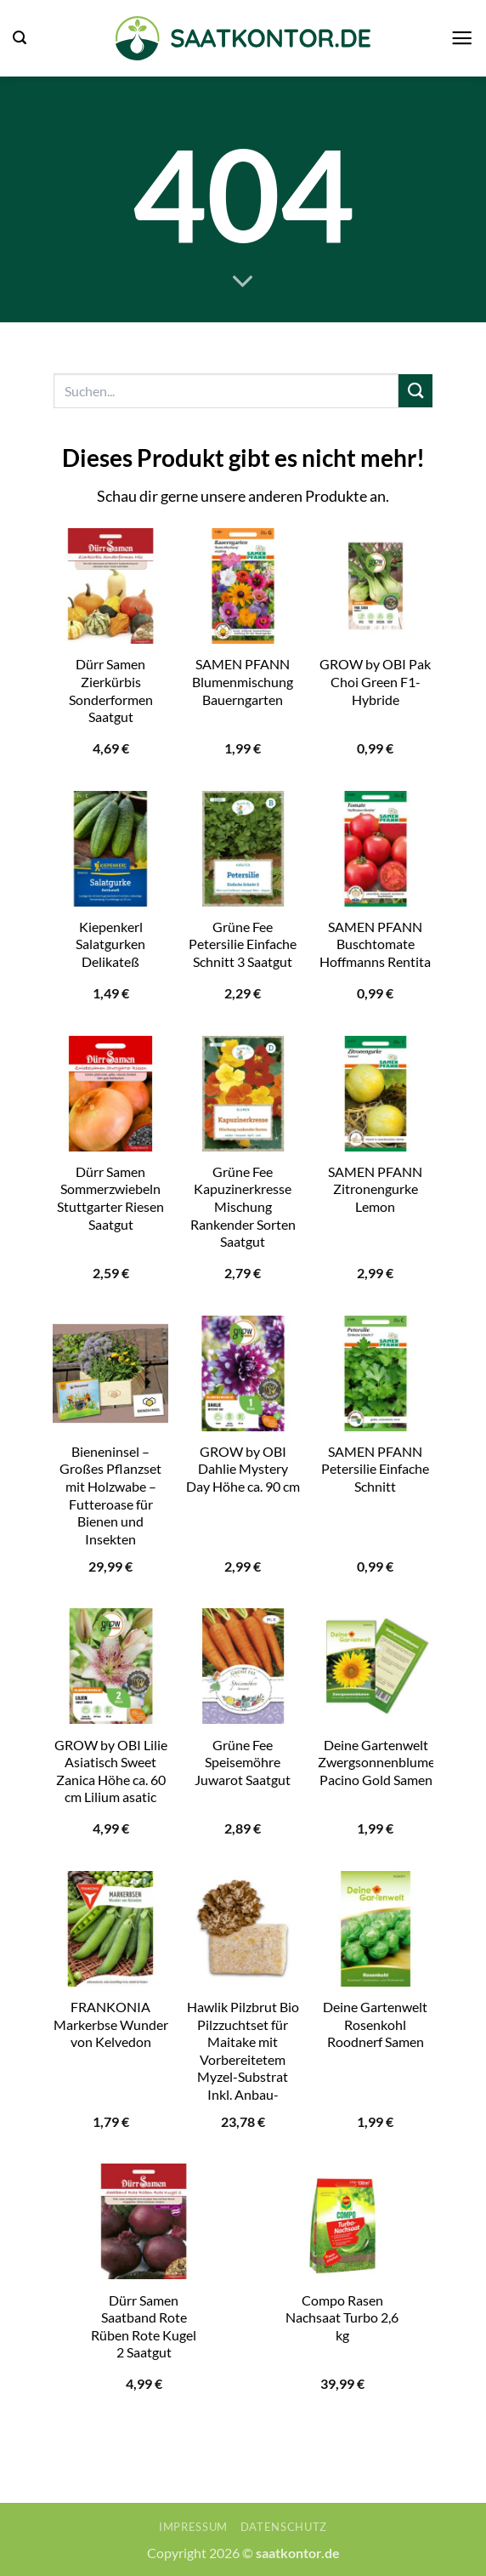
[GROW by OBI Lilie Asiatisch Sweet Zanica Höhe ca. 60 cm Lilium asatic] (110, 1666)
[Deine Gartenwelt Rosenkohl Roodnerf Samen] (375, 1929)
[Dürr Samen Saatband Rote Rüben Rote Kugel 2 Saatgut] (143, 2221)
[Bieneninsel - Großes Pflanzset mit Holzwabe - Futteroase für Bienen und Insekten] (110, 1373)
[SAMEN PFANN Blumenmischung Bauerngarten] (243, 586)
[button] (19, 37)
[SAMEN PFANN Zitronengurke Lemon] (375, 1094)
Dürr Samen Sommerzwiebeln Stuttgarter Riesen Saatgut (110, 1197)
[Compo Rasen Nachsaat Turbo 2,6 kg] (342, 2221)
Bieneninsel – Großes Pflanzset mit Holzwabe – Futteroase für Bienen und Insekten (110, 1495)
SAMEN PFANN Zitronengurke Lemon (375, 1188)
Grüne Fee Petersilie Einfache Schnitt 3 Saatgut (243, 944)
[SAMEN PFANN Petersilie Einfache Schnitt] (375, 1373)
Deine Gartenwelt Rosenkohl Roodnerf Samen (375, 2024)
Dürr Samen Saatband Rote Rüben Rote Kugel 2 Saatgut (143, 2326)
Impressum (193, 2526)
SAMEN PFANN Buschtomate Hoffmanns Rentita (375, 944)
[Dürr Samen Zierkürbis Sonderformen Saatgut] (110, 586)
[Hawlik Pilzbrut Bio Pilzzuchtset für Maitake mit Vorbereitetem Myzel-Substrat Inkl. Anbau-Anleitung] (243, 1929)
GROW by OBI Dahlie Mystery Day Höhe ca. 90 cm (243, 1468)
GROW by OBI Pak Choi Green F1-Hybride (375, 681)
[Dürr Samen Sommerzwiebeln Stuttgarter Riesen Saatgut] (110, 1094)
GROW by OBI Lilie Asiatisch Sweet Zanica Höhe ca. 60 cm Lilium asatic (110, 1771)
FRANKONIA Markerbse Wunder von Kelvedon (111, 2024)
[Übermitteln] (415, 390)
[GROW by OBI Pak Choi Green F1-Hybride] (375, 586)
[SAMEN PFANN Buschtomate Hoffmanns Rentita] (375, 849)
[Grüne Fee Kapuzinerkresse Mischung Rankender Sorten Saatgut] (243, 1094)
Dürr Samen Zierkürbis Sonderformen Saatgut (111, 690)
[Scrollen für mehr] (243, 282)
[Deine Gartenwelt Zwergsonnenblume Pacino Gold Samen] (375, 1666)
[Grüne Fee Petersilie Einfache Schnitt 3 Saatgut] (243, 849)
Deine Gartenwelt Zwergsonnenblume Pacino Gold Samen (376, 1762)
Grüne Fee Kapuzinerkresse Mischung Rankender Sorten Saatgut (243, 1206)
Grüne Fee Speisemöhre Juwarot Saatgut (243, 1762)
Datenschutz (283, 2526)
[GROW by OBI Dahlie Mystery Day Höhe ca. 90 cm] (243, 1373)
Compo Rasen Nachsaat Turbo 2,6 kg (341, 2317)
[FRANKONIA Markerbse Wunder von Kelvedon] (110, 1929)
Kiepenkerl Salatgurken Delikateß (110, 944)
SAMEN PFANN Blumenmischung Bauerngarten (242, 681)
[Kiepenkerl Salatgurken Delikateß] (110, 849)
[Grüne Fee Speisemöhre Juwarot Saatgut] (243, 1666)
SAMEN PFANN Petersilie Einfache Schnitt (375, 1468)
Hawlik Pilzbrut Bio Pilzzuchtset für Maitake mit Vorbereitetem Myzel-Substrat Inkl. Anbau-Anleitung (243, 2059)
